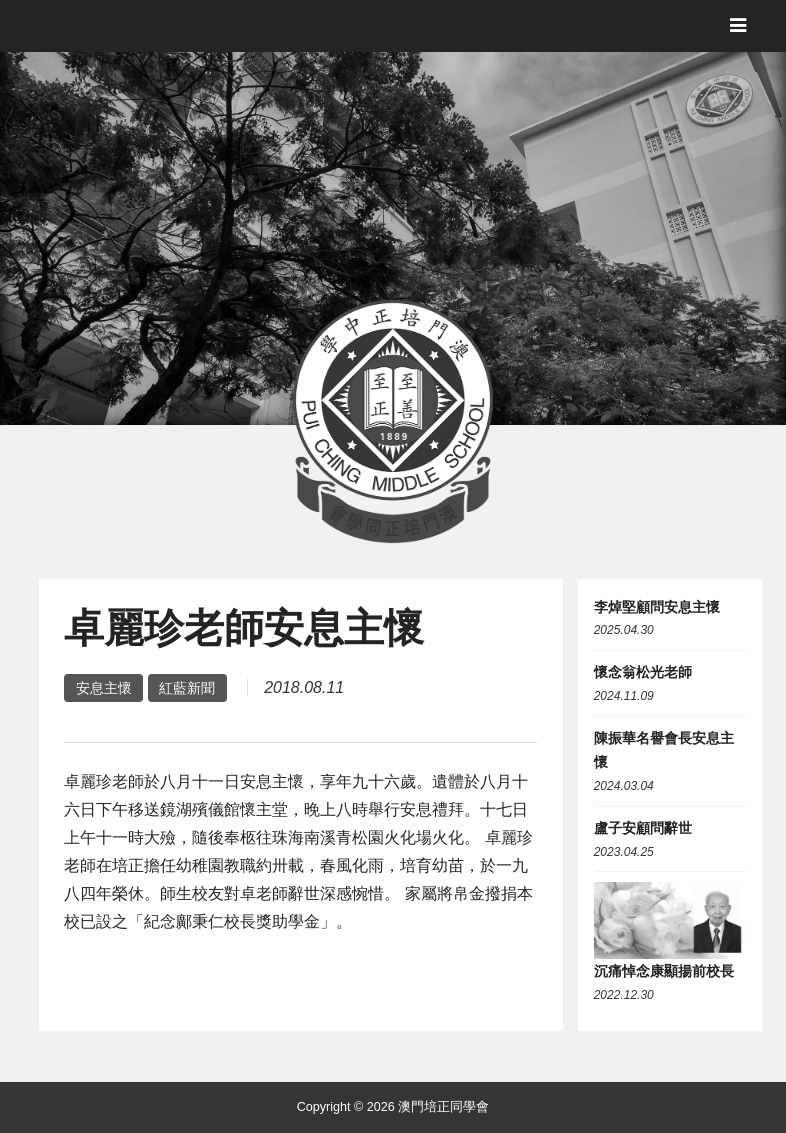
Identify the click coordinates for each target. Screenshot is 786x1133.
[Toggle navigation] (738, 25)
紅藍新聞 (187, 688)
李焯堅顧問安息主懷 (657, 607)
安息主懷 (104, 688)
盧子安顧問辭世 (643, 828)
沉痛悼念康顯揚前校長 (664, 971)
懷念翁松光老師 (643, 672)
